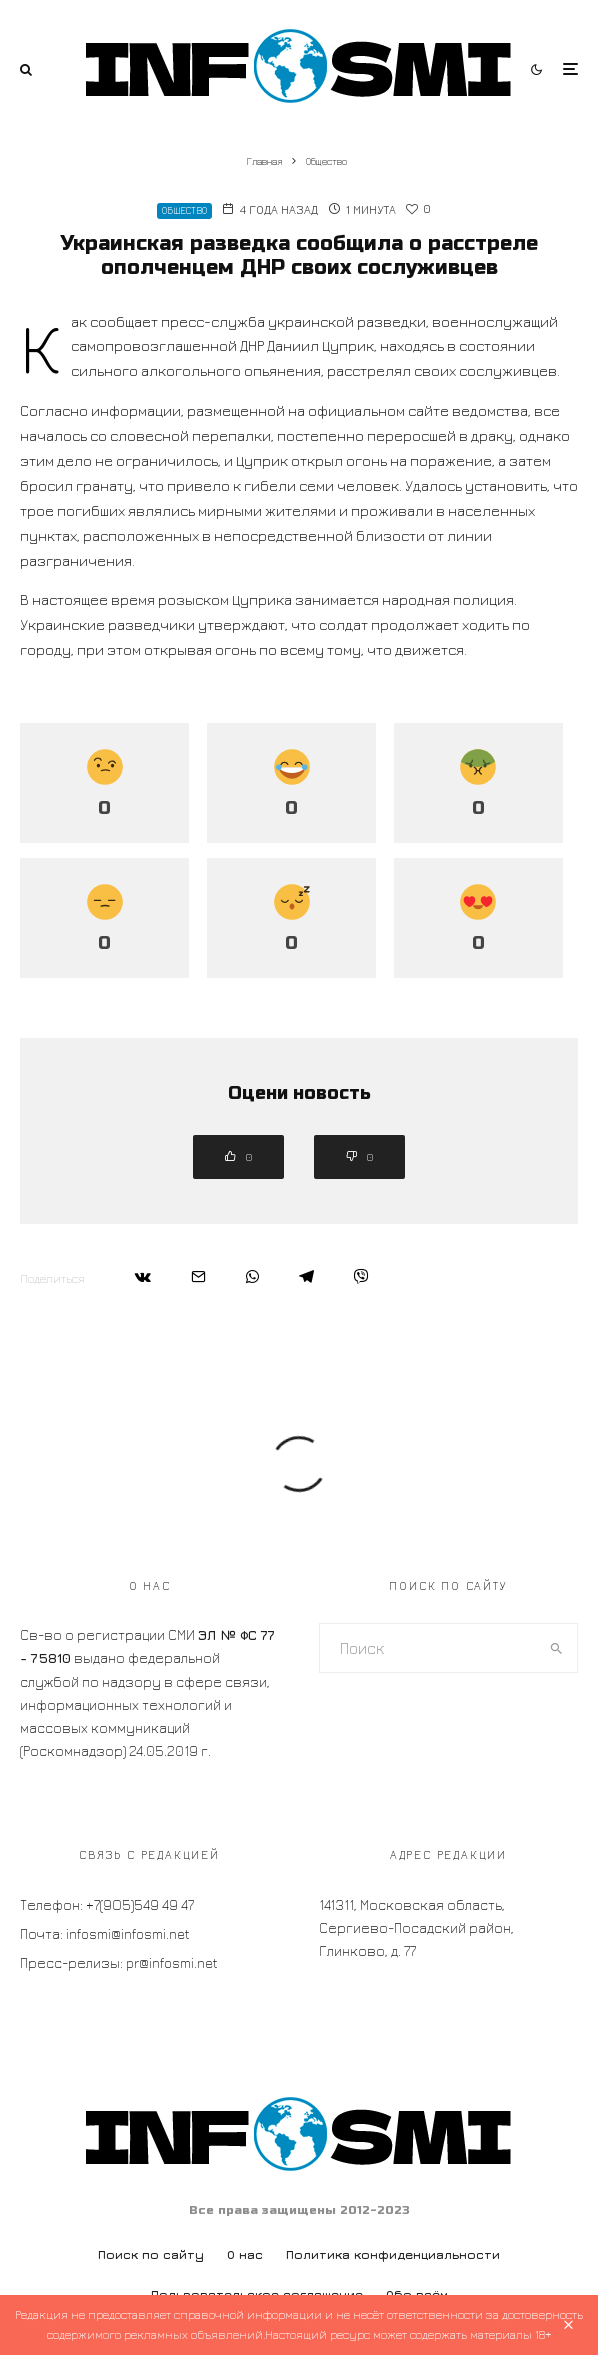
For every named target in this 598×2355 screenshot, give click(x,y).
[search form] (428, 1648)
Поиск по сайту (151, 2254)
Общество (184, 210)
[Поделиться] (143, 1276)
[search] (556, 1648)
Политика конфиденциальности (393, 2254)
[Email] (198, 1276)
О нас (245, 2254)
